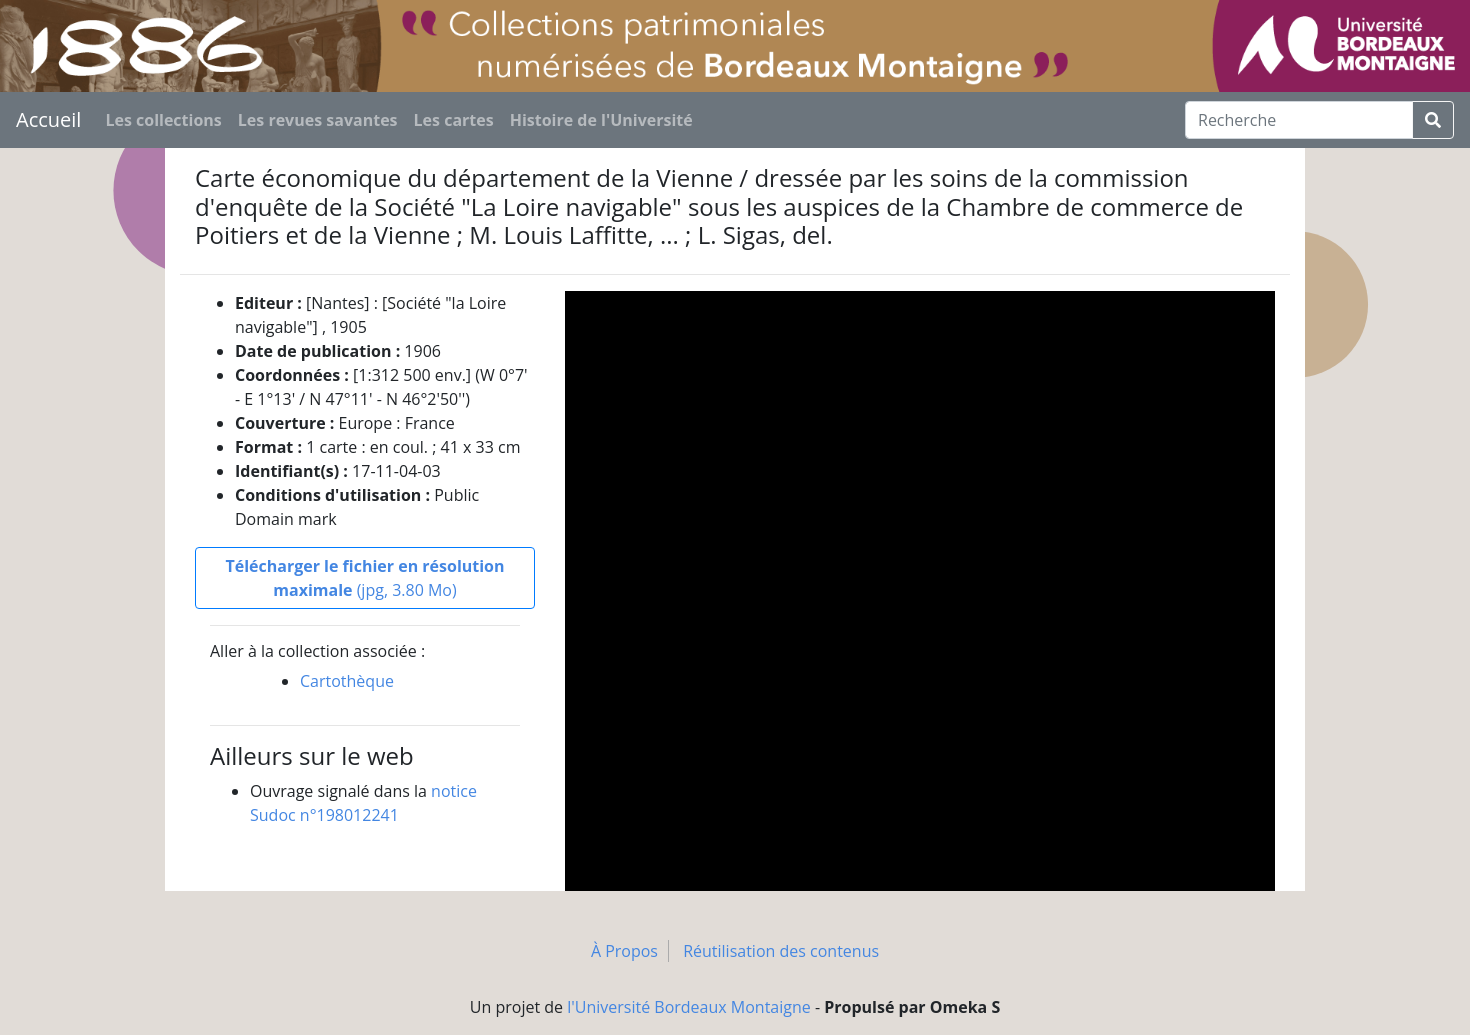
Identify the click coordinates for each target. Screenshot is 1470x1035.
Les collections (163, 120)
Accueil (48, 119)
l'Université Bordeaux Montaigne (689, 1007)
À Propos (624, 951)
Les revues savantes (318, 120)
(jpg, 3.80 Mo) (364, 578)
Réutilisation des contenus (781, 951)
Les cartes (454, 120)
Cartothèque (347, 681)
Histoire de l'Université (601, 120)
